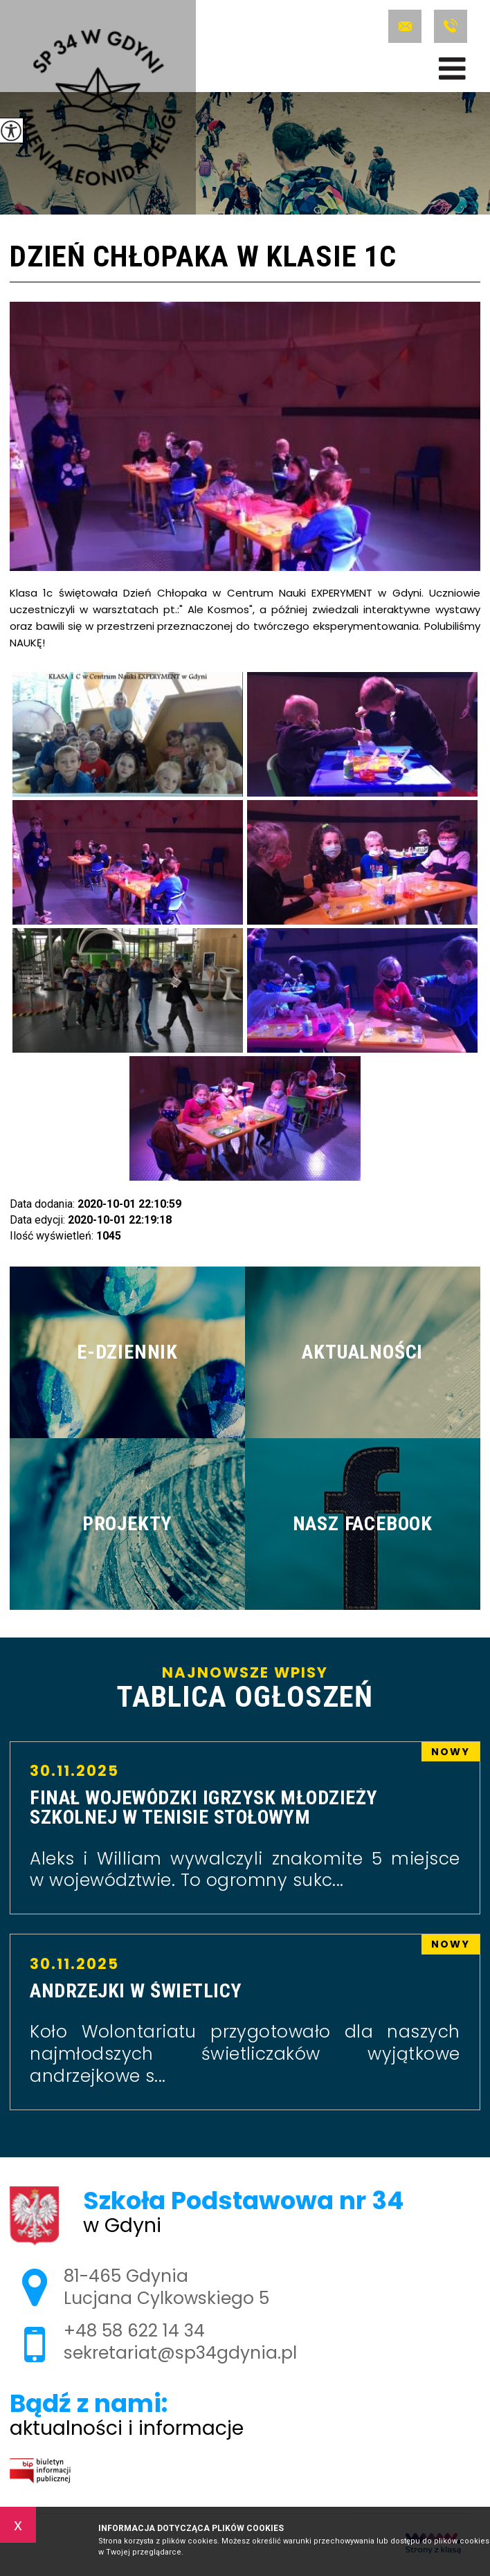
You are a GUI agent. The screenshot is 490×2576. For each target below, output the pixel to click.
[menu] (452, 68)
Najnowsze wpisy (245, 1688)
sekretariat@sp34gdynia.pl (404, 26)
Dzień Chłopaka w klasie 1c (203, 257)
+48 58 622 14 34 (450, 26)
